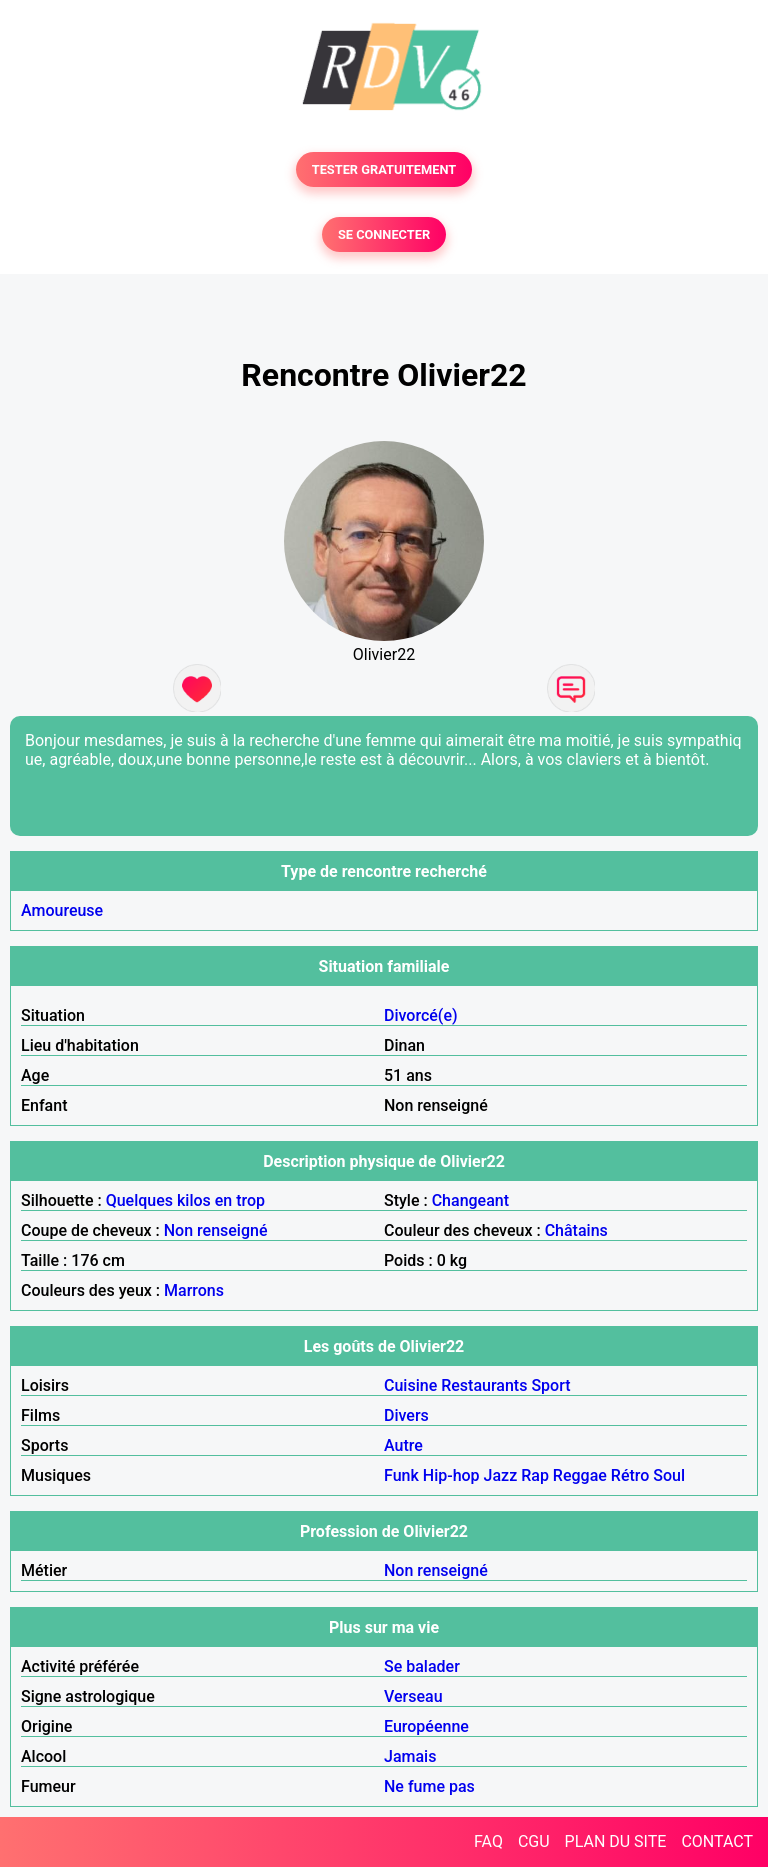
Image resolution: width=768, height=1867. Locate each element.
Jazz (501, 1475)
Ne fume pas (429, 1786)
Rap (535, 1475)
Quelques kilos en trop (185, 1200)
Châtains (576, 1230)
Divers (406, 1415)
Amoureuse (62, 910)
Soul (669, 1475)
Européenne (426, 1726)
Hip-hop (451, 1475)
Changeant (470, 1200)
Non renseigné (216, 1230)
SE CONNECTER (384, 234)
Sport (550, 1385)
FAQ (488, 1841)
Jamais (410, 1756)
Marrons (194, 1290)
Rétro (630, 1475)
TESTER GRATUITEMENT (384, 169)
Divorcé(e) (421, 1015)
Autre (403, 1445)
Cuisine (410, 1385)
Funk (401, 1475)
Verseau (413, 1696)
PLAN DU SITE (616, 1841)
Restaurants (484, 1385)
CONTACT (717, 1841)
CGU (534, 1841)
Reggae (580, 1475)
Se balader (422, 1666)
